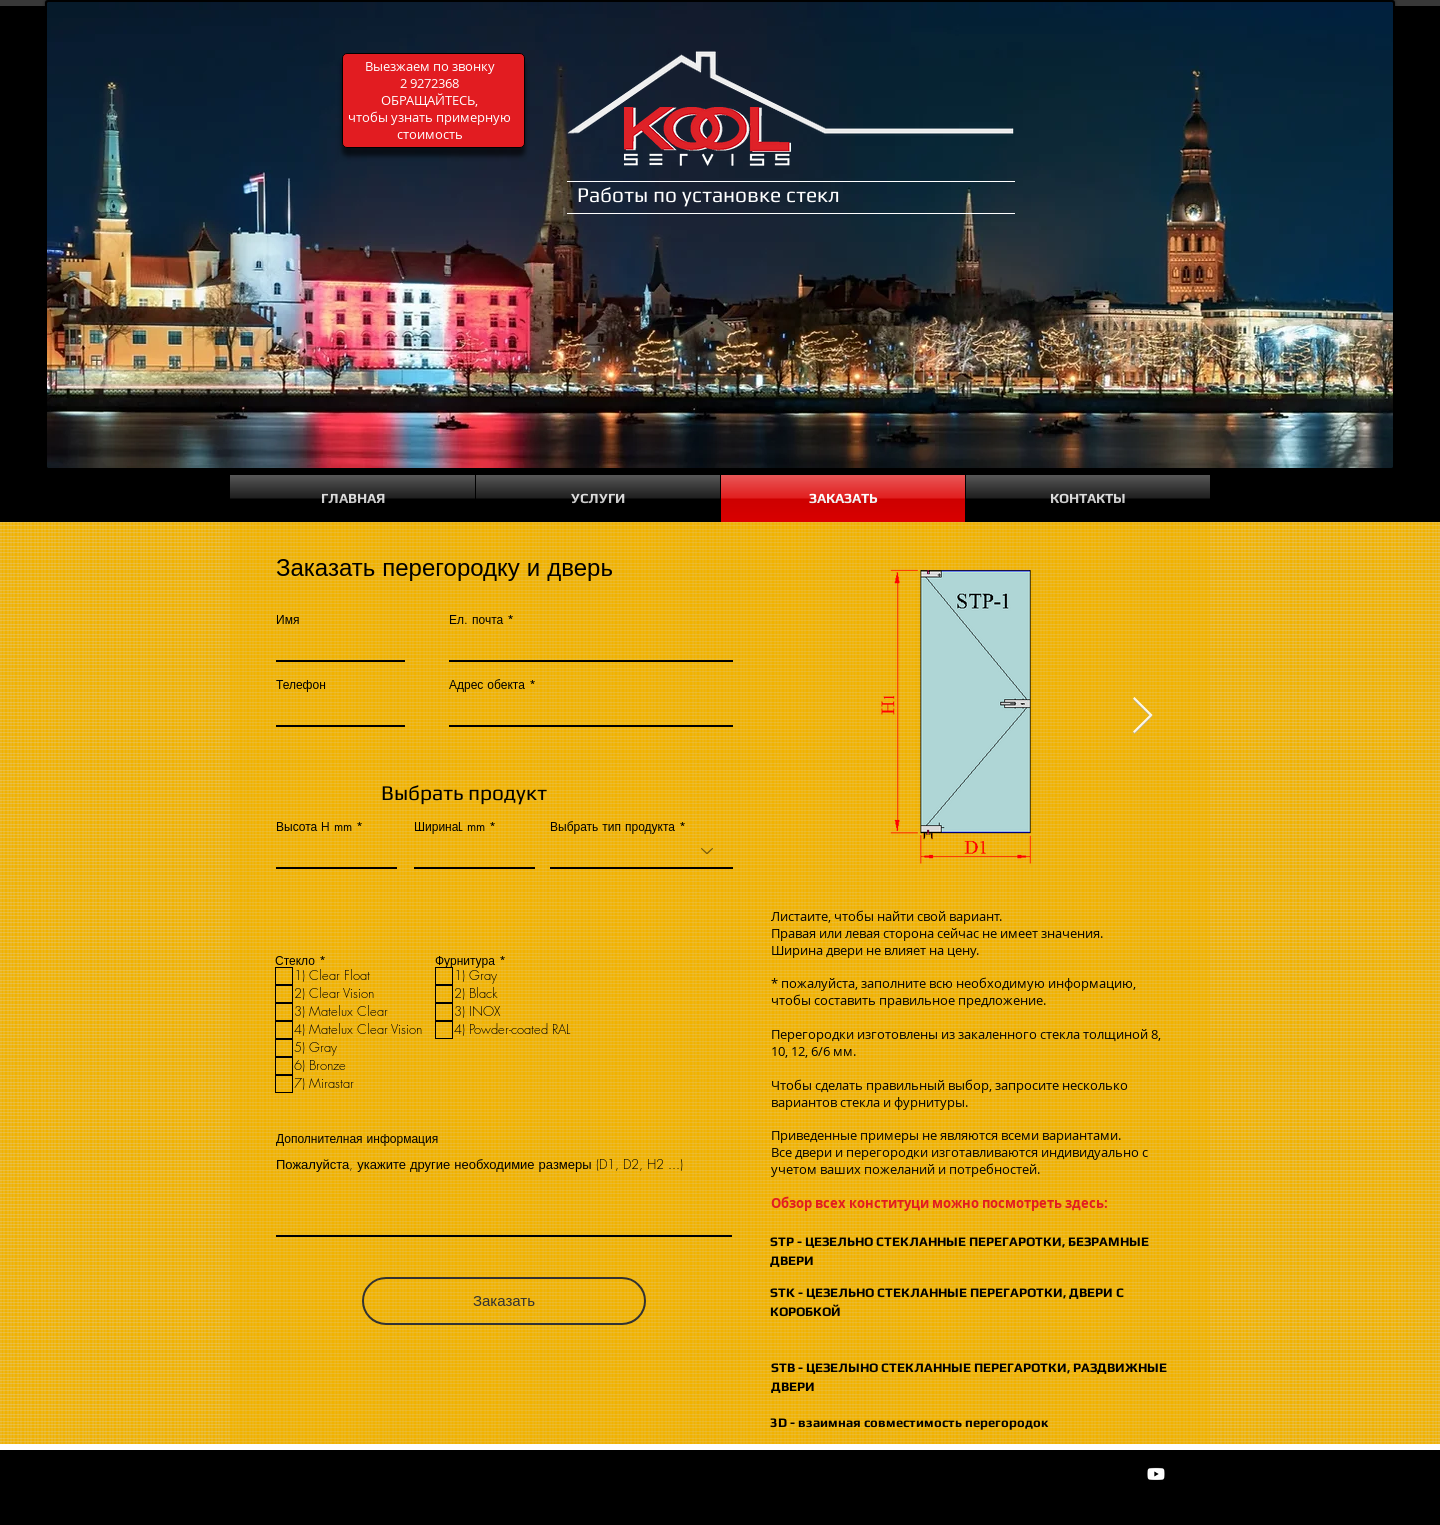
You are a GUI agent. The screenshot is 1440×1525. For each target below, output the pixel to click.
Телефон (301, 685)
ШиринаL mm (449, 827)
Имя (287, 620)
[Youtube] (1156, 1474)
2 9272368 (429, 83)
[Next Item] (1142, 716)
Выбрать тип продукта (612, 827)
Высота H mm (314, 827)
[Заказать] (504, 1301)
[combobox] (591, 709)
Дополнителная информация (357, 1139)
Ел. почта (476, 620)
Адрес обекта (487, 685)
